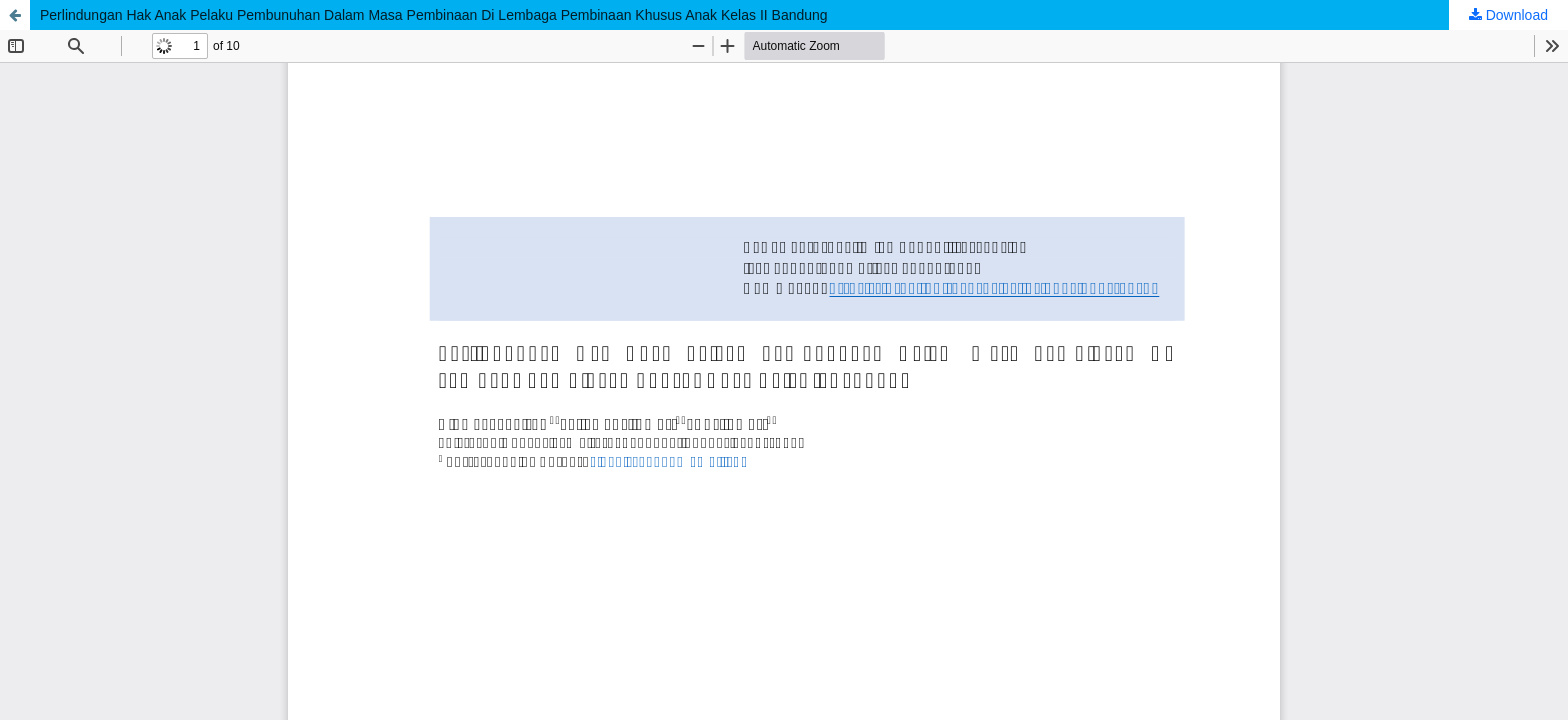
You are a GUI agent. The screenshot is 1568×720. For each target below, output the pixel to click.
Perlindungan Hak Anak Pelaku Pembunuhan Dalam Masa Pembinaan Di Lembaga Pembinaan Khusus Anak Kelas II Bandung (434, 15)
